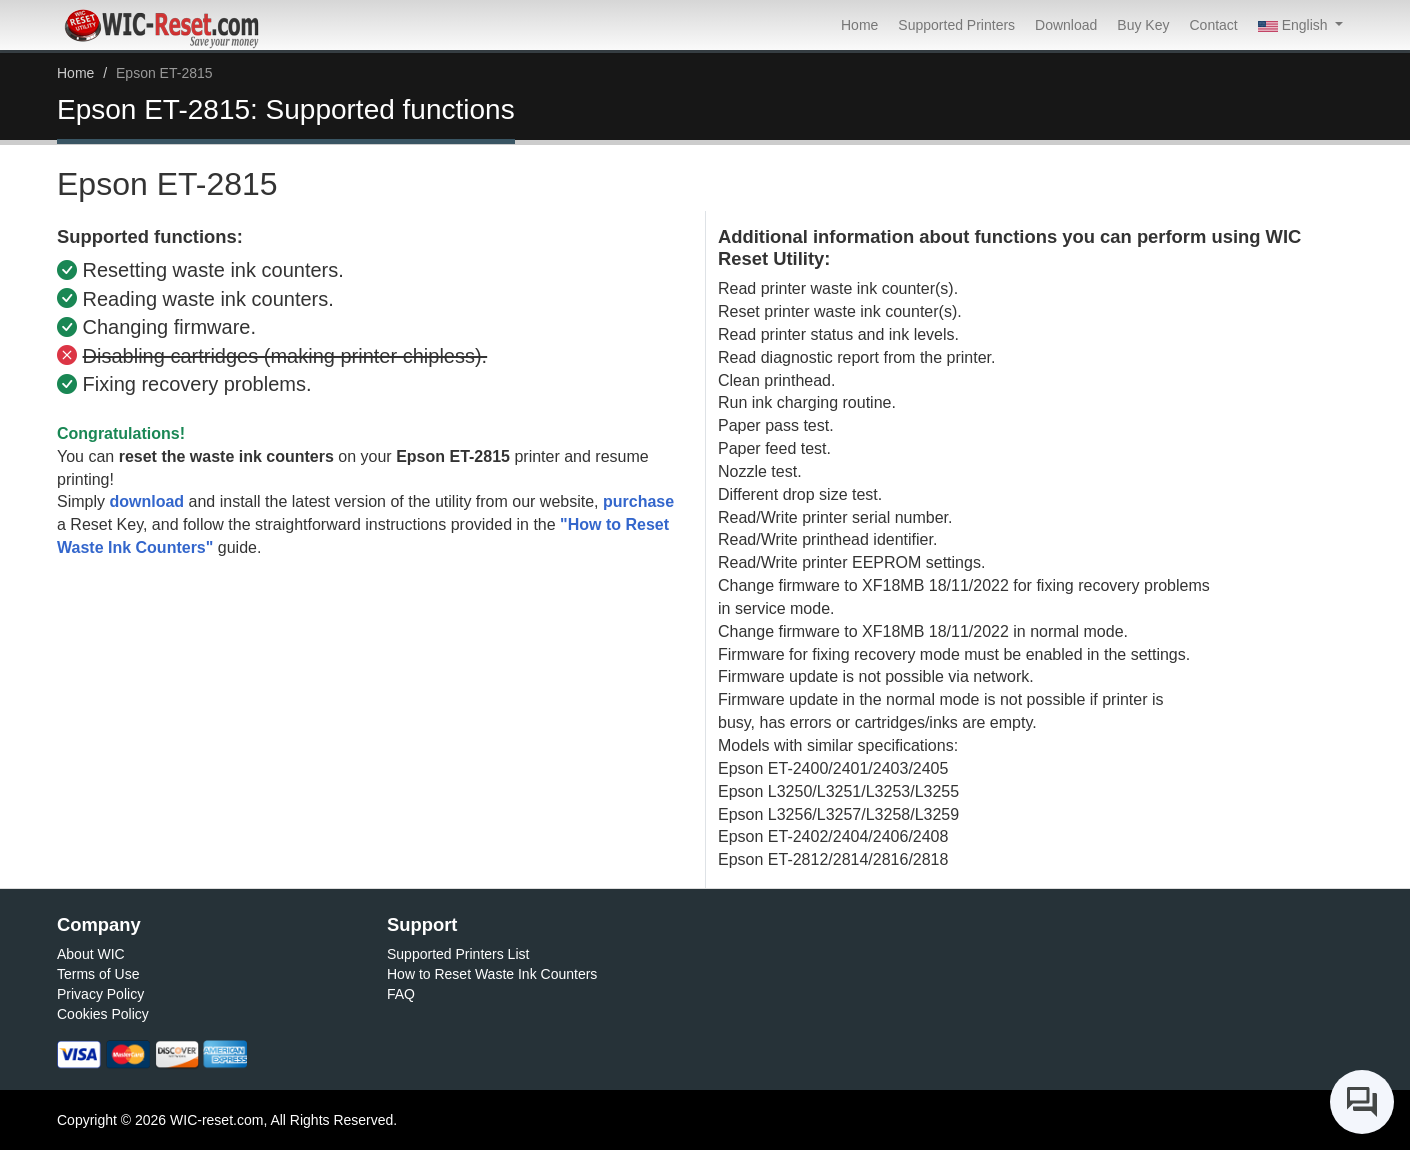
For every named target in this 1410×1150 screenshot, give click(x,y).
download (146, 501)
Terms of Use (98, 974)
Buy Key (1143, 25)
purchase (638, 501)
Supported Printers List (458, 954)
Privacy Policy (100, 994)
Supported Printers (956, 25)
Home (859, 25)
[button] (1300, 25)
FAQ (401, 994)
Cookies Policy (103, 1014)
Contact (1213, 25)
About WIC (91, 954)
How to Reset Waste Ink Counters (492, 974)
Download (1066, 25)
